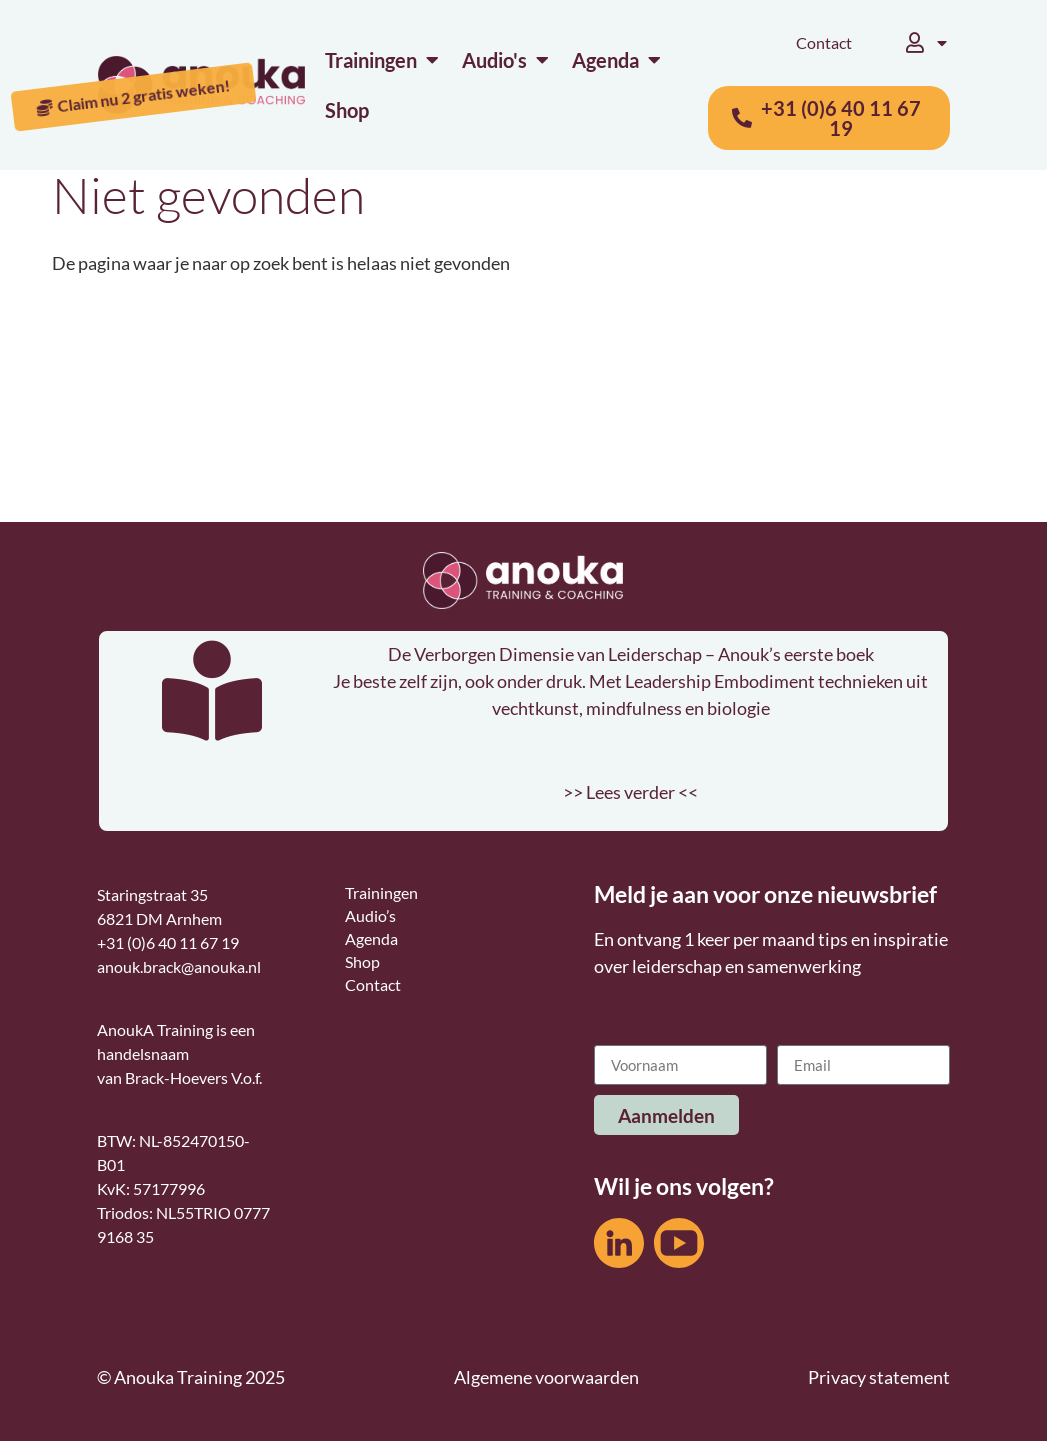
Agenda (371, 938)
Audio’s (370, 915)
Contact (824, 42)
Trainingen (381, 892)
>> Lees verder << (630, 792)
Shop (362, 961)
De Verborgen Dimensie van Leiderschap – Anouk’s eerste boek (631, 654)
